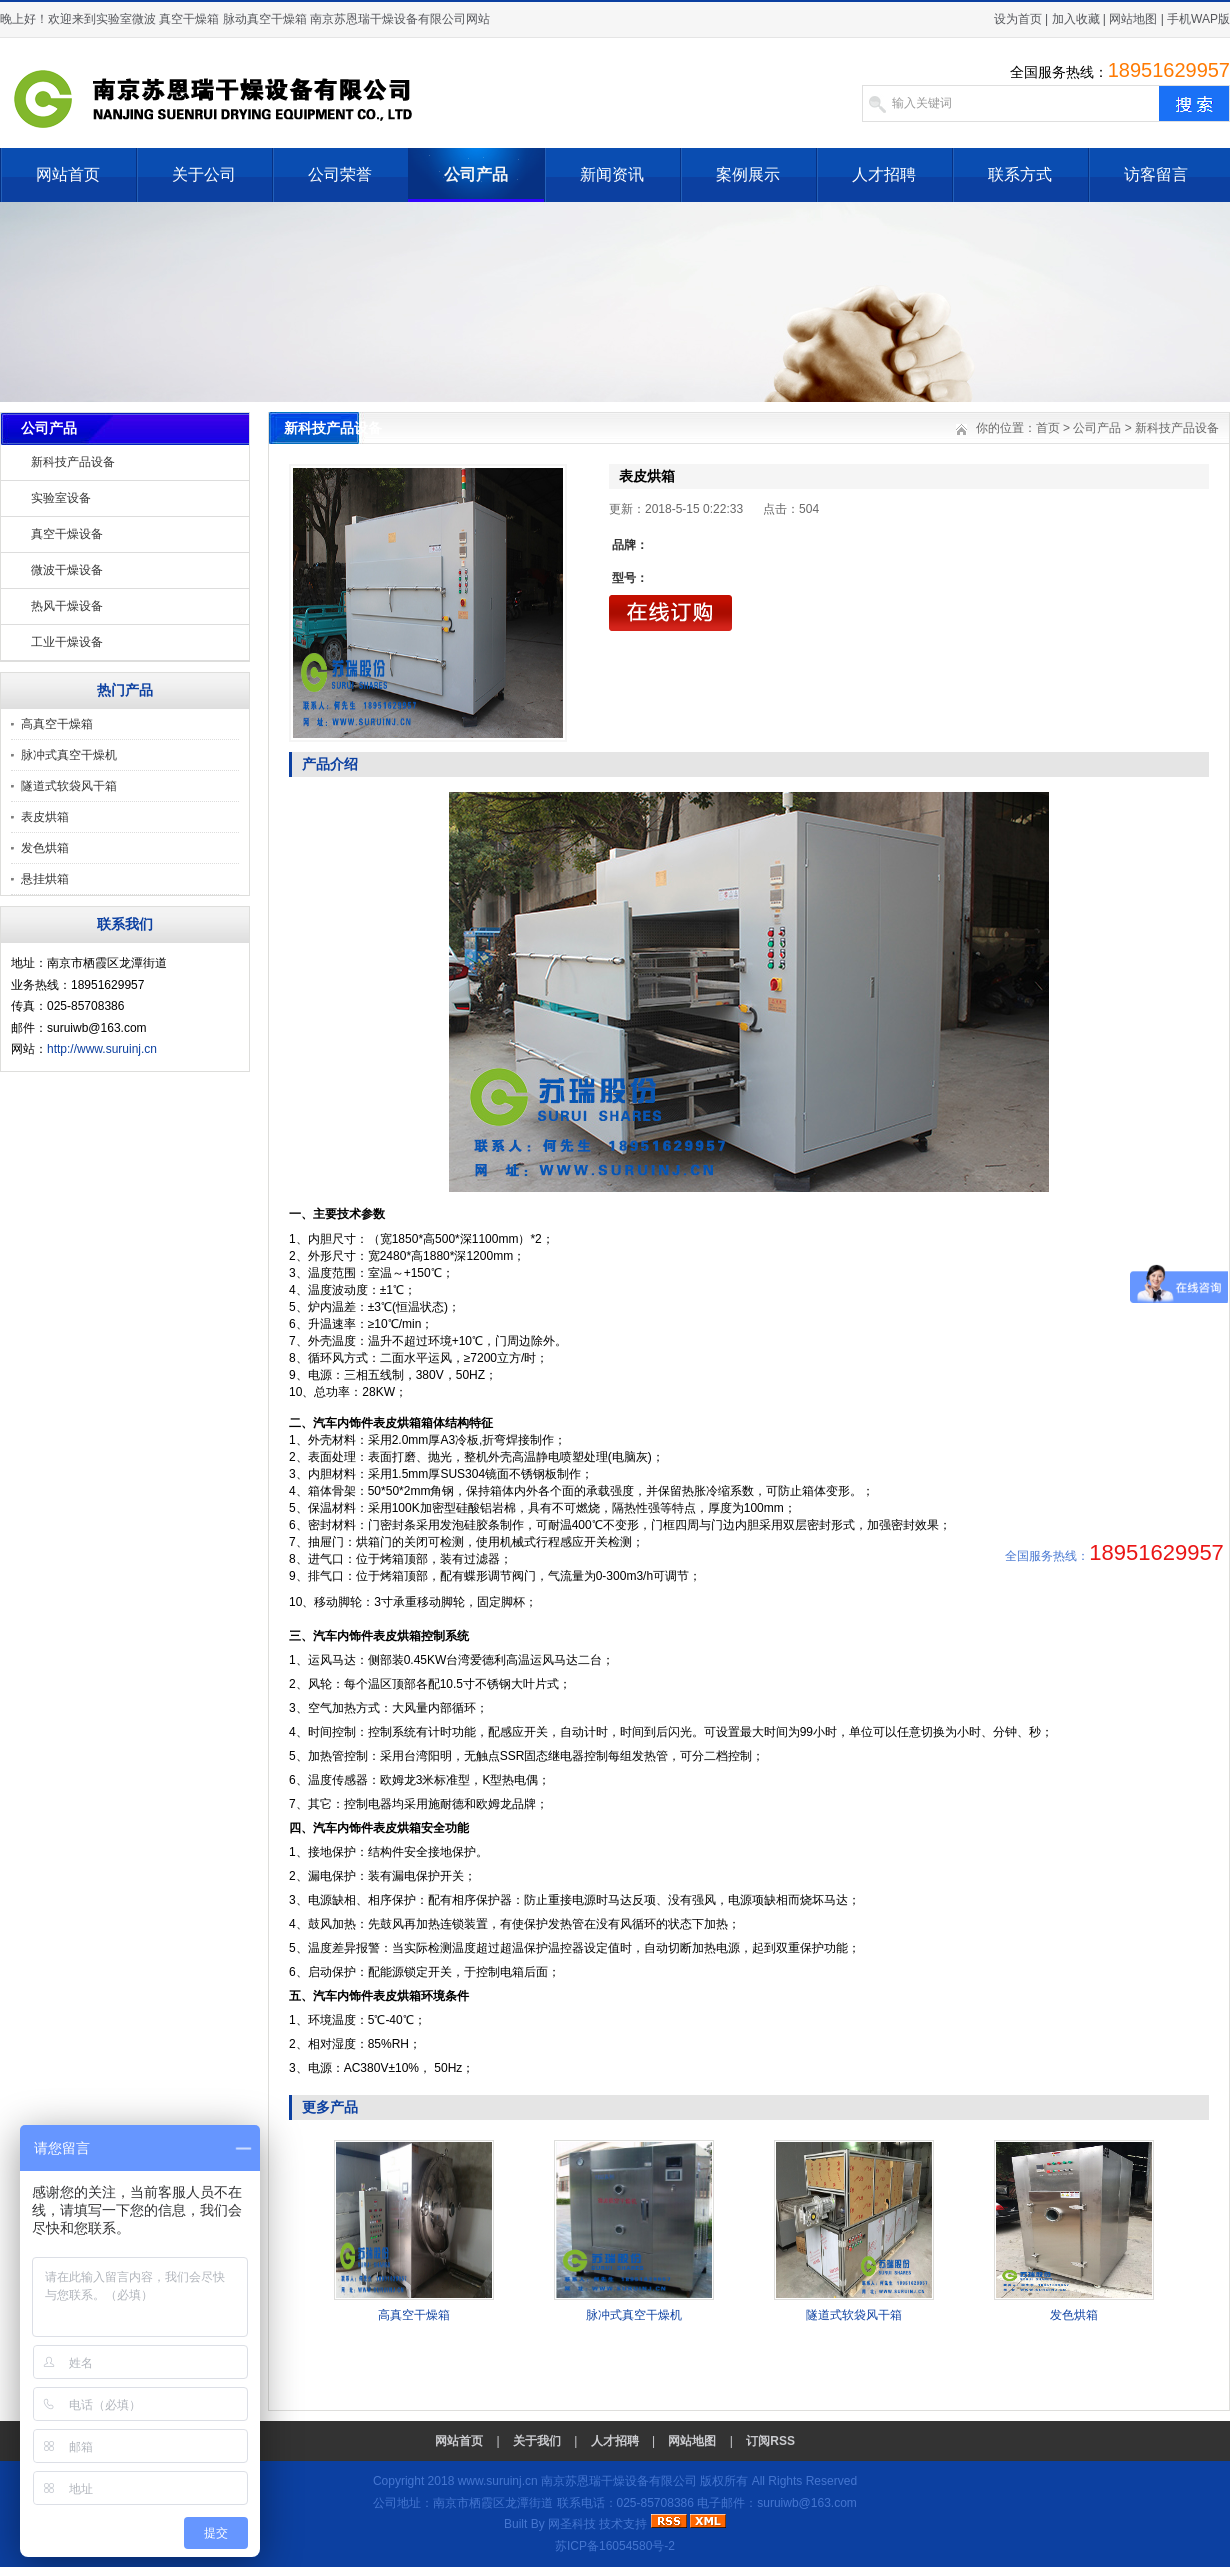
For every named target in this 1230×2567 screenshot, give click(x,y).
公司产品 (476, 174)
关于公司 (204, 174)
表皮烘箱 (45, 817)
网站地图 (1133, 19)
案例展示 (748, 174)
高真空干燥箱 (57, 724)
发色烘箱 (45, 848)
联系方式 (1020, 174)
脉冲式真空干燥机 (69, 755)
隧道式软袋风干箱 (69, 786)
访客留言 (1156, 174)
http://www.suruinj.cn (102, 1049)
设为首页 (1018, 19)
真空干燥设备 (67, 534)
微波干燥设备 (67, 570)
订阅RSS (770, 2441)
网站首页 (68, 174)
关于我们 (537, 2441)
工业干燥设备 (67, 642)
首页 (1048, 428)
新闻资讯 (612, 174)
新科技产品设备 (73, 462)
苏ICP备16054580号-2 (615, 2546)
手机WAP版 (1198, 19)
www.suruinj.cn (498, 2481)
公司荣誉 (340, 174)
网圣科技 (572, 2524)
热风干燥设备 (67, 606)
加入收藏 (1076, 19)
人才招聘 (884, 174)
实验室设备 (61, 498)
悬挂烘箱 (45, 879)
